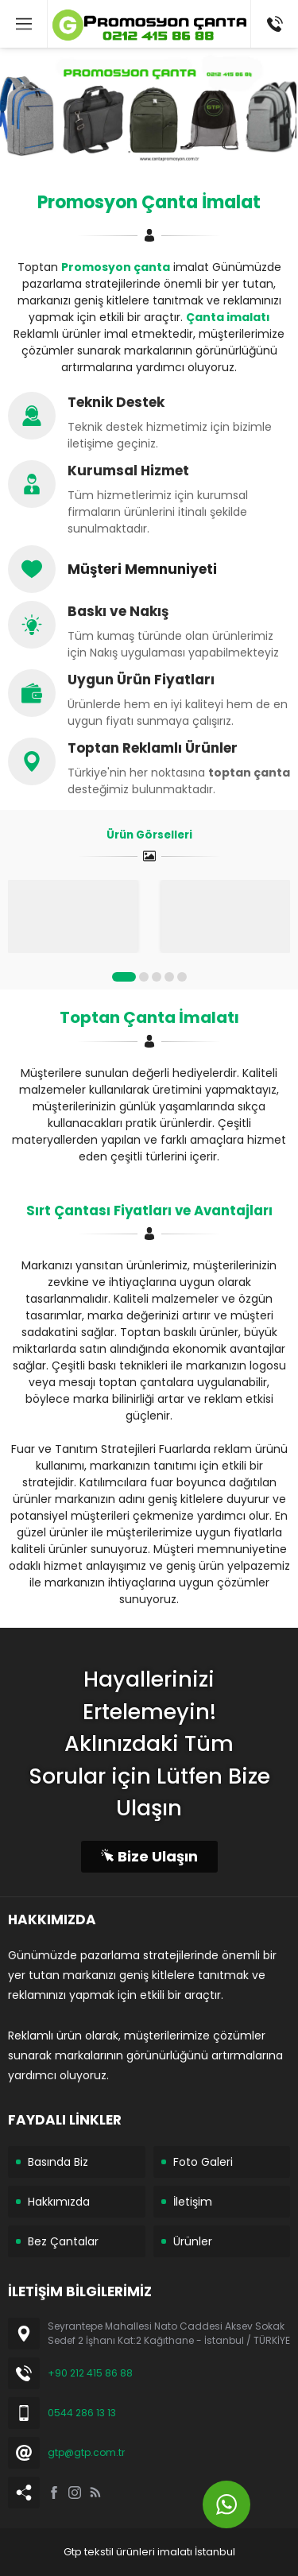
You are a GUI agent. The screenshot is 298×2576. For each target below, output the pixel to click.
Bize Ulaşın (149, 1856)
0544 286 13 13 (82, 2412)
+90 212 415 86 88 (90, 2373)
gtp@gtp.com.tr (86, 2452)
